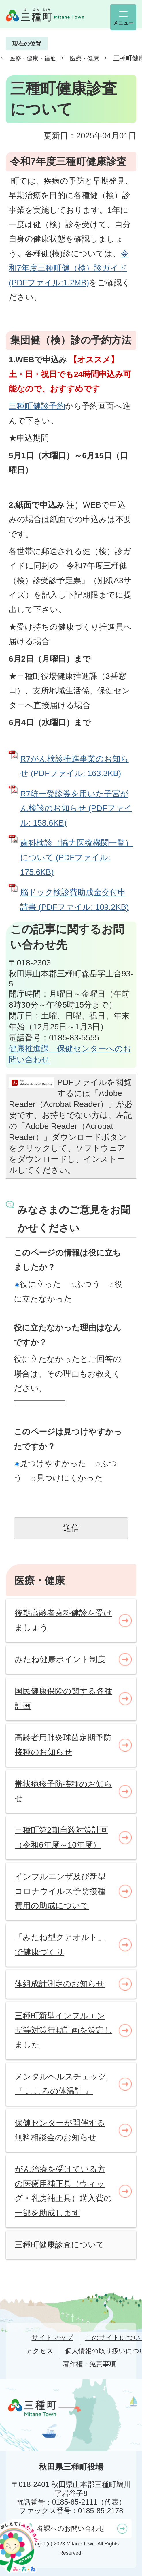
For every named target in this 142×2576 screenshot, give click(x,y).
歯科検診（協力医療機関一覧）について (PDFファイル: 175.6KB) (76, 858)
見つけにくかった (67, 1477)
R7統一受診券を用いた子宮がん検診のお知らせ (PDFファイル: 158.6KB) (76, 808)
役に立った (38, 1284)
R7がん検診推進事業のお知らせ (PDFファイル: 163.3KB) (74, 766)
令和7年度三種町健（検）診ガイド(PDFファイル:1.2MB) (69, 268)
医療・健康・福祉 (33, 58)
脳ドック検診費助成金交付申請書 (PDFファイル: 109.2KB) (74, 899)
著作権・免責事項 (89, 2364)
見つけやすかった (50, 1463)
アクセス (39, 2351)
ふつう (85, 1284)
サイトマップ (52, 2337)
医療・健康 (84, 58)
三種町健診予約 (37, 406)
